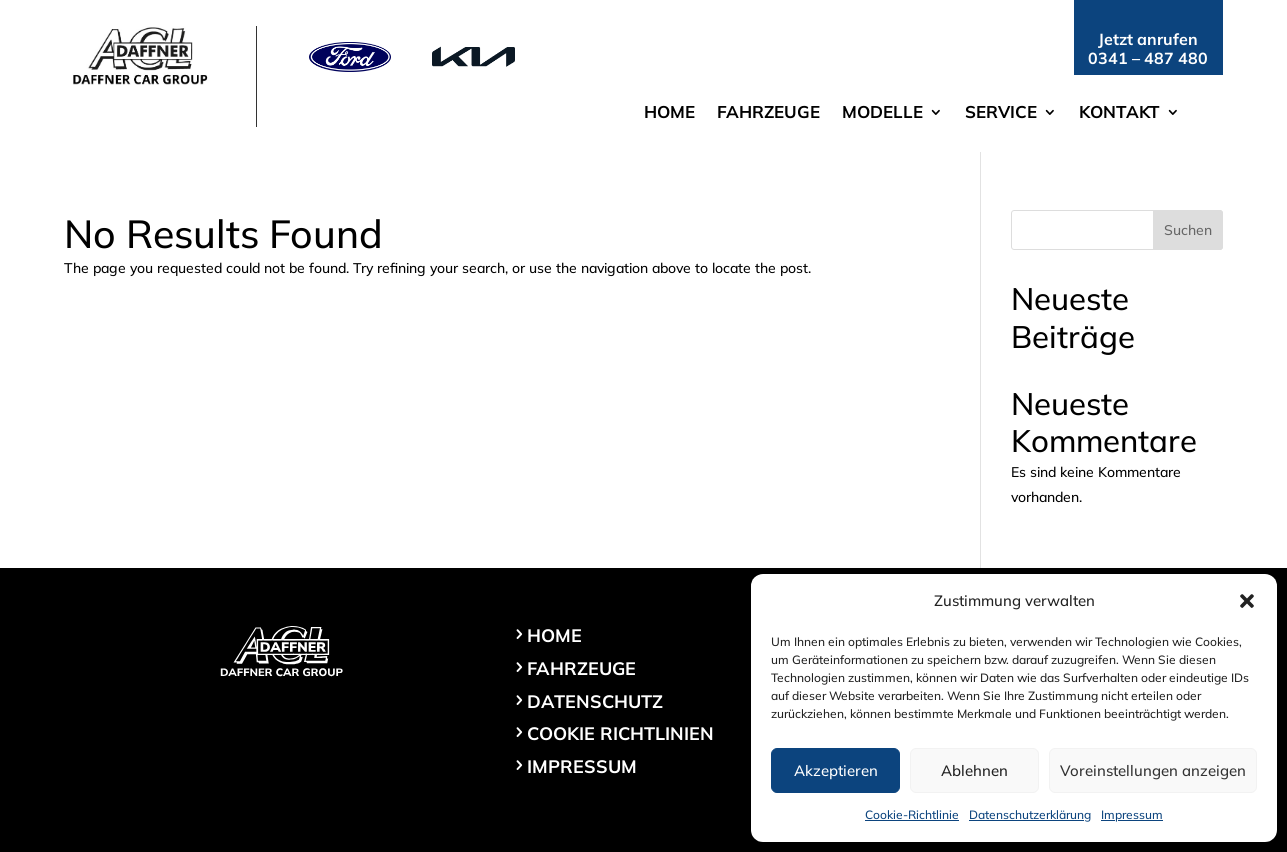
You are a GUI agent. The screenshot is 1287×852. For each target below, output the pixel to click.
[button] (1247, 601)
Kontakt (1119, 113)
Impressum (1132, 814)
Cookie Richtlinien (620, 733)
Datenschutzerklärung (1030, 814)
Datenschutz (595, 701)
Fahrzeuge (768, 113)
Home (669, 113)
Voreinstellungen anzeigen (1153, 770)
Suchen (1188, 230)
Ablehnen (974, 770)
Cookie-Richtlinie (912, 814)
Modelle (882, 113)
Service (1001, 113)
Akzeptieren (836, 770)
